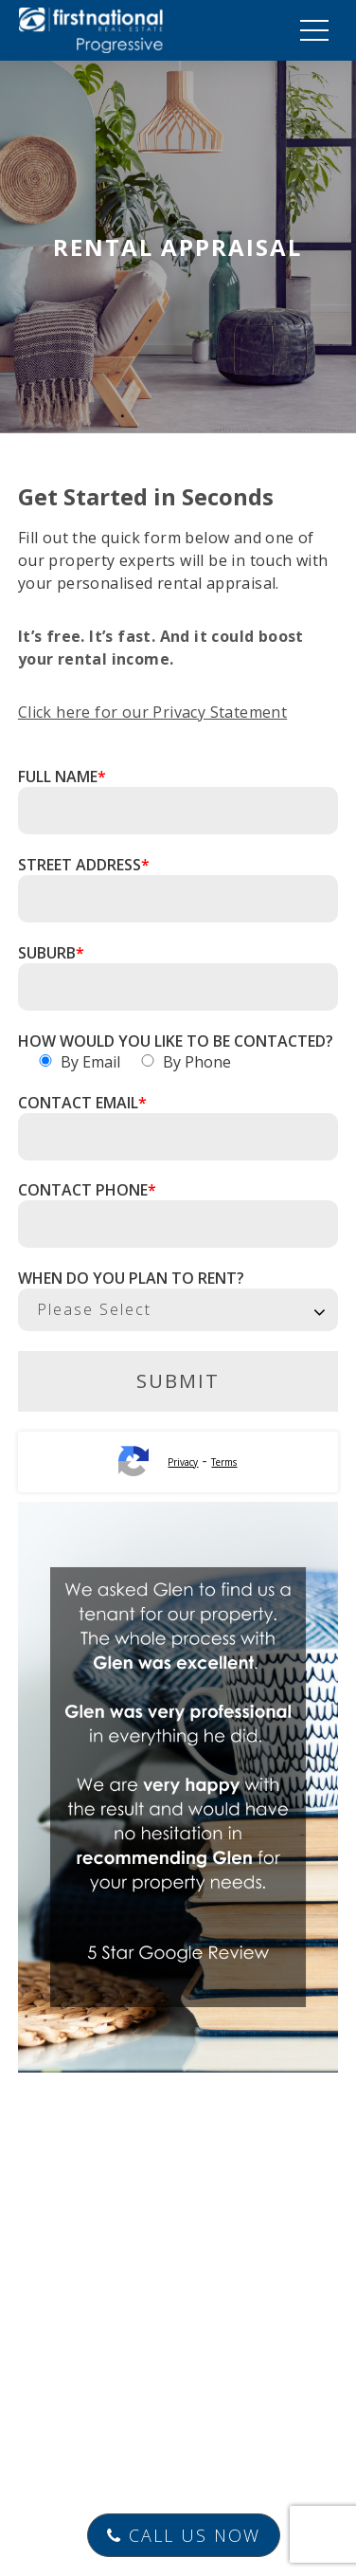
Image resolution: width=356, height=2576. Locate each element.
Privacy (183, 1462)
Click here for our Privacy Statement (152, 712)
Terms (224, 1462)
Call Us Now (183, 2535)
